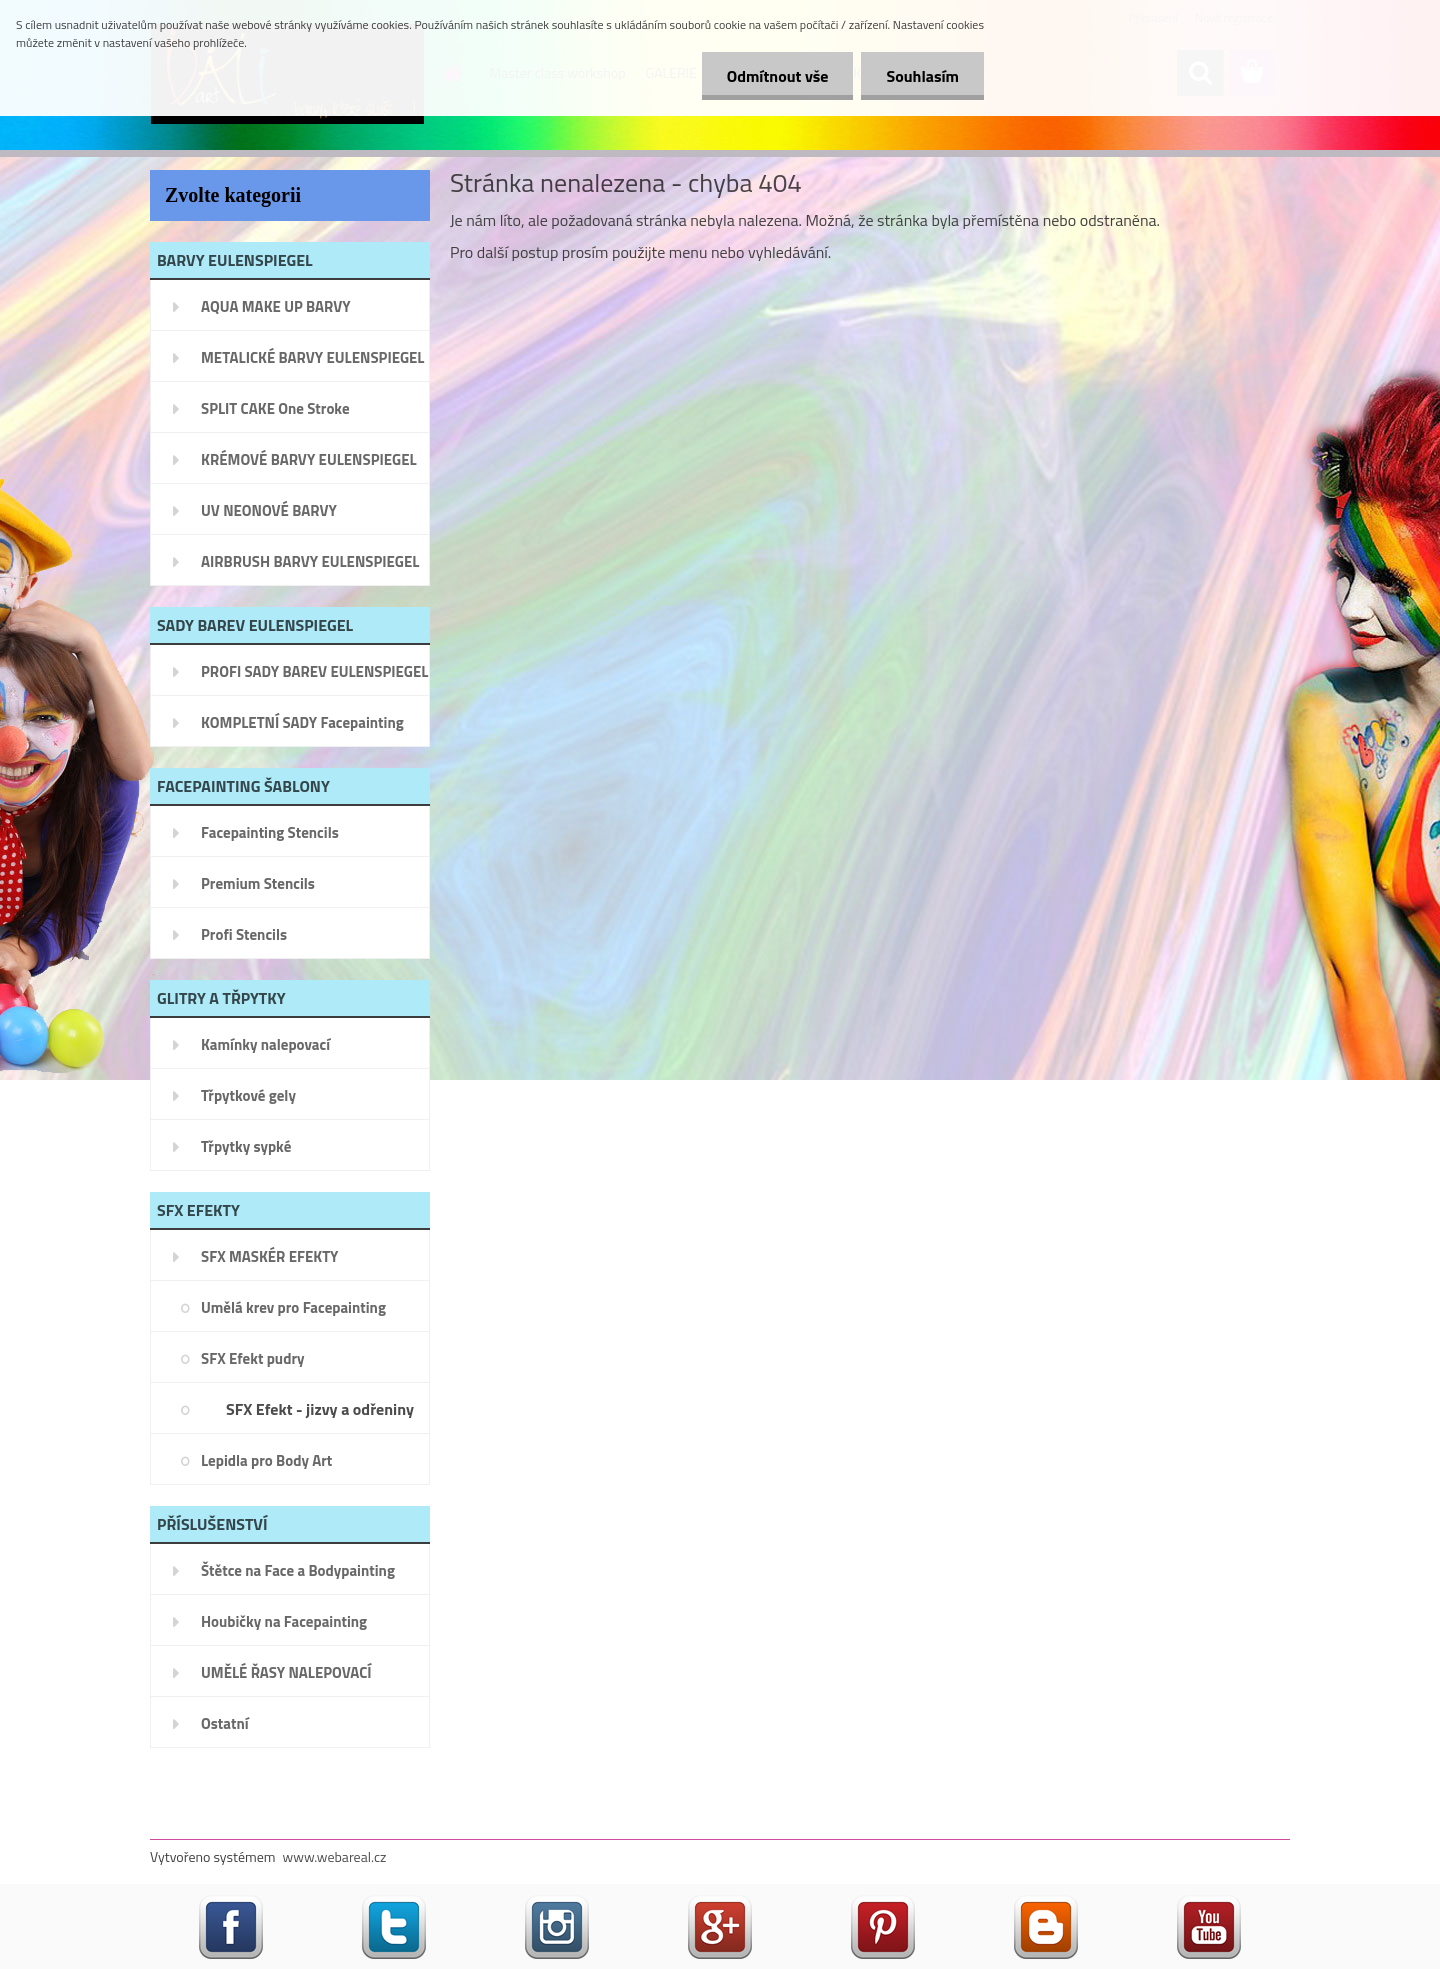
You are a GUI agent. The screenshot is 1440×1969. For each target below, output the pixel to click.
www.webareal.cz (335, 1856)
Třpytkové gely (248, 1095)
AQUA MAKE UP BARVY (276, 306)
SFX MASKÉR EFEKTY (269, 1256)
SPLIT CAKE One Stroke (275, 408)
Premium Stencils (258, 883)
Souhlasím (922, 76)
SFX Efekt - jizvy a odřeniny (320, 1409)
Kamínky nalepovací (265, 1044)
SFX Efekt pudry (252, 1358)
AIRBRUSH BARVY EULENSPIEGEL (310, 561)
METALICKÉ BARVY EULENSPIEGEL (312, 357)
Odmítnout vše (778, 76)
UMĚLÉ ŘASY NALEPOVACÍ (286, 1672)
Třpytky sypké (246, 1146)
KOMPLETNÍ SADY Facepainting (302, 722)
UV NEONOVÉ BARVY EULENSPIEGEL (269, 517)
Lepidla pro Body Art (266, 1460)
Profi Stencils (244, 934)
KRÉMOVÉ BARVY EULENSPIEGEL (309, 459)
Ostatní (225, 1723)
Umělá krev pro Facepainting (293, 1307)
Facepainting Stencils (270, 832)
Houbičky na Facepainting (284, 1621)
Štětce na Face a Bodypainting (298, 1570)
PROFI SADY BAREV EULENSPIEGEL (314, 671)
